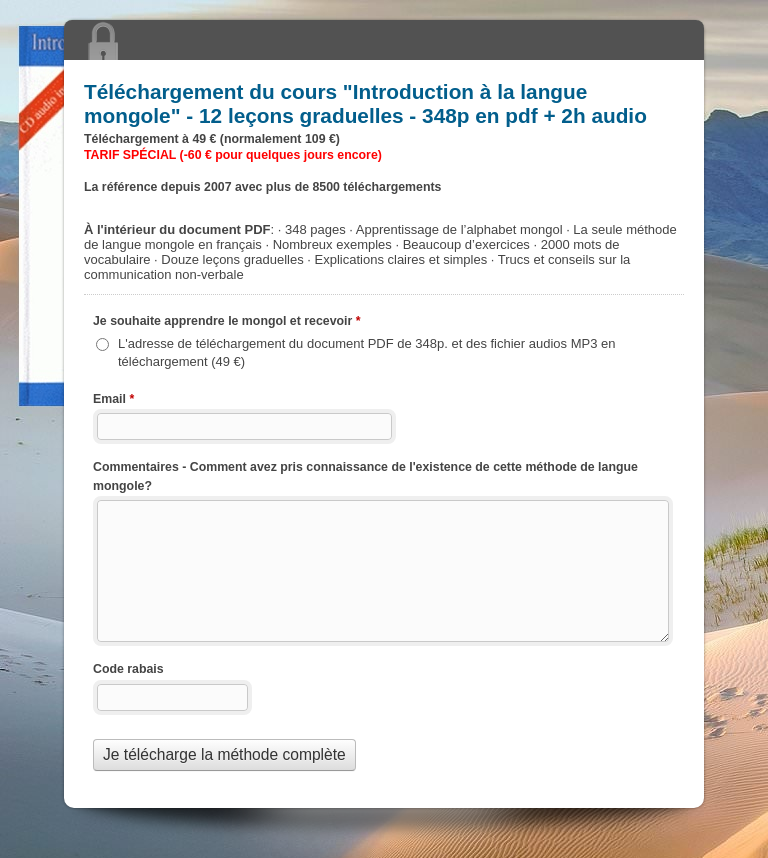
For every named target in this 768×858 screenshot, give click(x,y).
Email (113, 401)
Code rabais (128, 669)
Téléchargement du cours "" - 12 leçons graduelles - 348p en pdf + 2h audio (384, 40)
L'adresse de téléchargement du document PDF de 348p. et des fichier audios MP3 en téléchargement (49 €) (367, 352)
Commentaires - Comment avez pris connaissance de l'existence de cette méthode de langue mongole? (365, 476)
